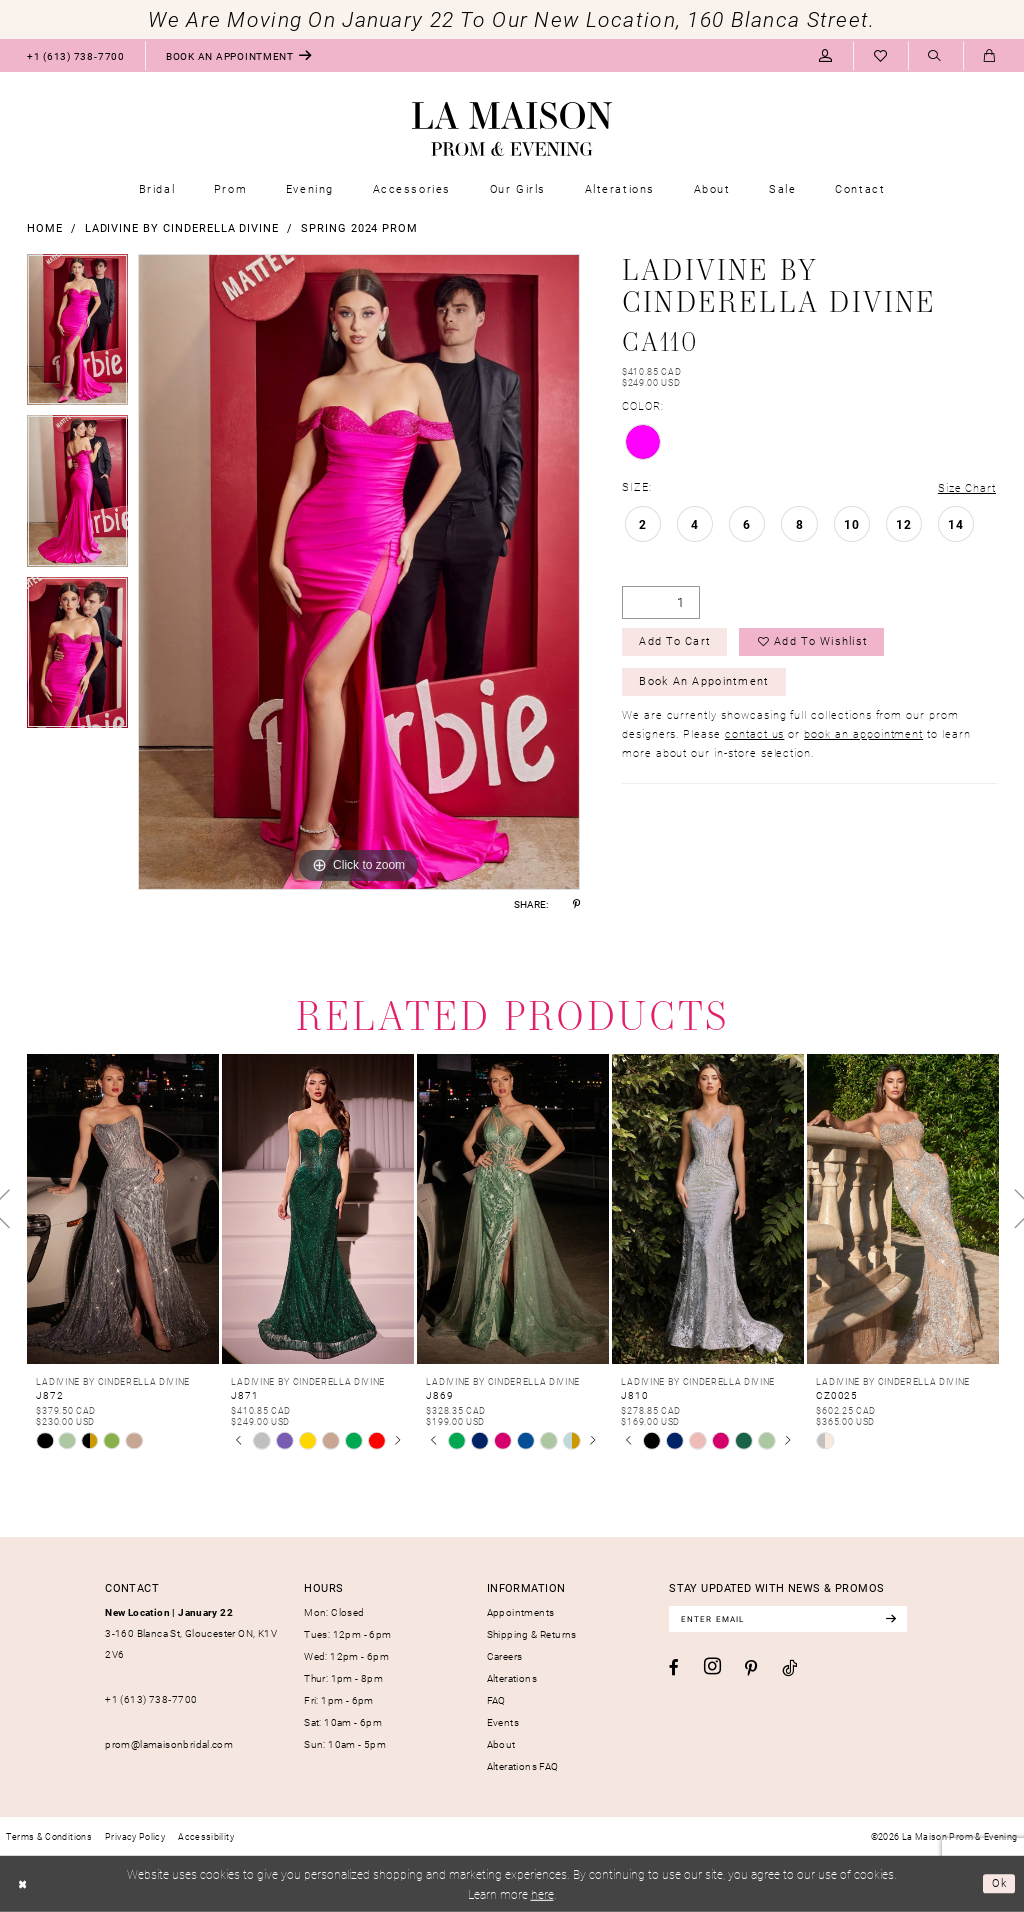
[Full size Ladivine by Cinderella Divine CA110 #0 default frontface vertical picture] (359, 572)
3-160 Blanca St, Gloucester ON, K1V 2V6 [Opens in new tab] (191, 1633)
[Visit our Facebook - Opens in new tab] (674, 1668)
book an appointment (863, 737)
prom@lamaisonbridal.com (169, 1744)
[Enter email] (793, 1619)
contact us (754, 737)
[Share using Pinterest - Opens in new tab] (576, 904)
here (542, 1894)
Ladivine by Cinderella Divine (182, 227)
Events (503, 1722)
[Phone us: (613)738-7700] (75, 55)
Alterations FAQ (523, 1766)
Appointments (521, 1612)
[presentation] (123, 1209)
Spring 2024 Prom (359, 227)
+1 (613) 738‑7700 (151, 1699)
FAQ (496, 1700)
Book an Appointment (705, 685)
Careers (505, 1656)
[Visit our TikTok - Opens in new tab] (789, 1669)
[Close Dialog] (23, 1884)
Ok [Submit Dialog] (998, 1883)
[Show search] (935, 56)
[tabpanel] (77, 335)
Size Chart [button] (967, 487)
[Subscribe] (900, 1619)
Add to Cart (676, 643)
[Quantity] (661, 602)
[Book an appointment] (239, 55)
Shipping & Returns (532, 1634)
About (501, 1744)
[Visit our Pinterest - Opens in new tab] (751, 1669)
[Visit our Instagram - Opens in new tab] (712, 1668)
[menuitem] (75, 55)
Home (45, 227)
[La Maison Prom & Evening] (512, 129)
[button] (825, 55)
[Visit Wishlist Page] (880, 55)
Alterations (512, 1678)
